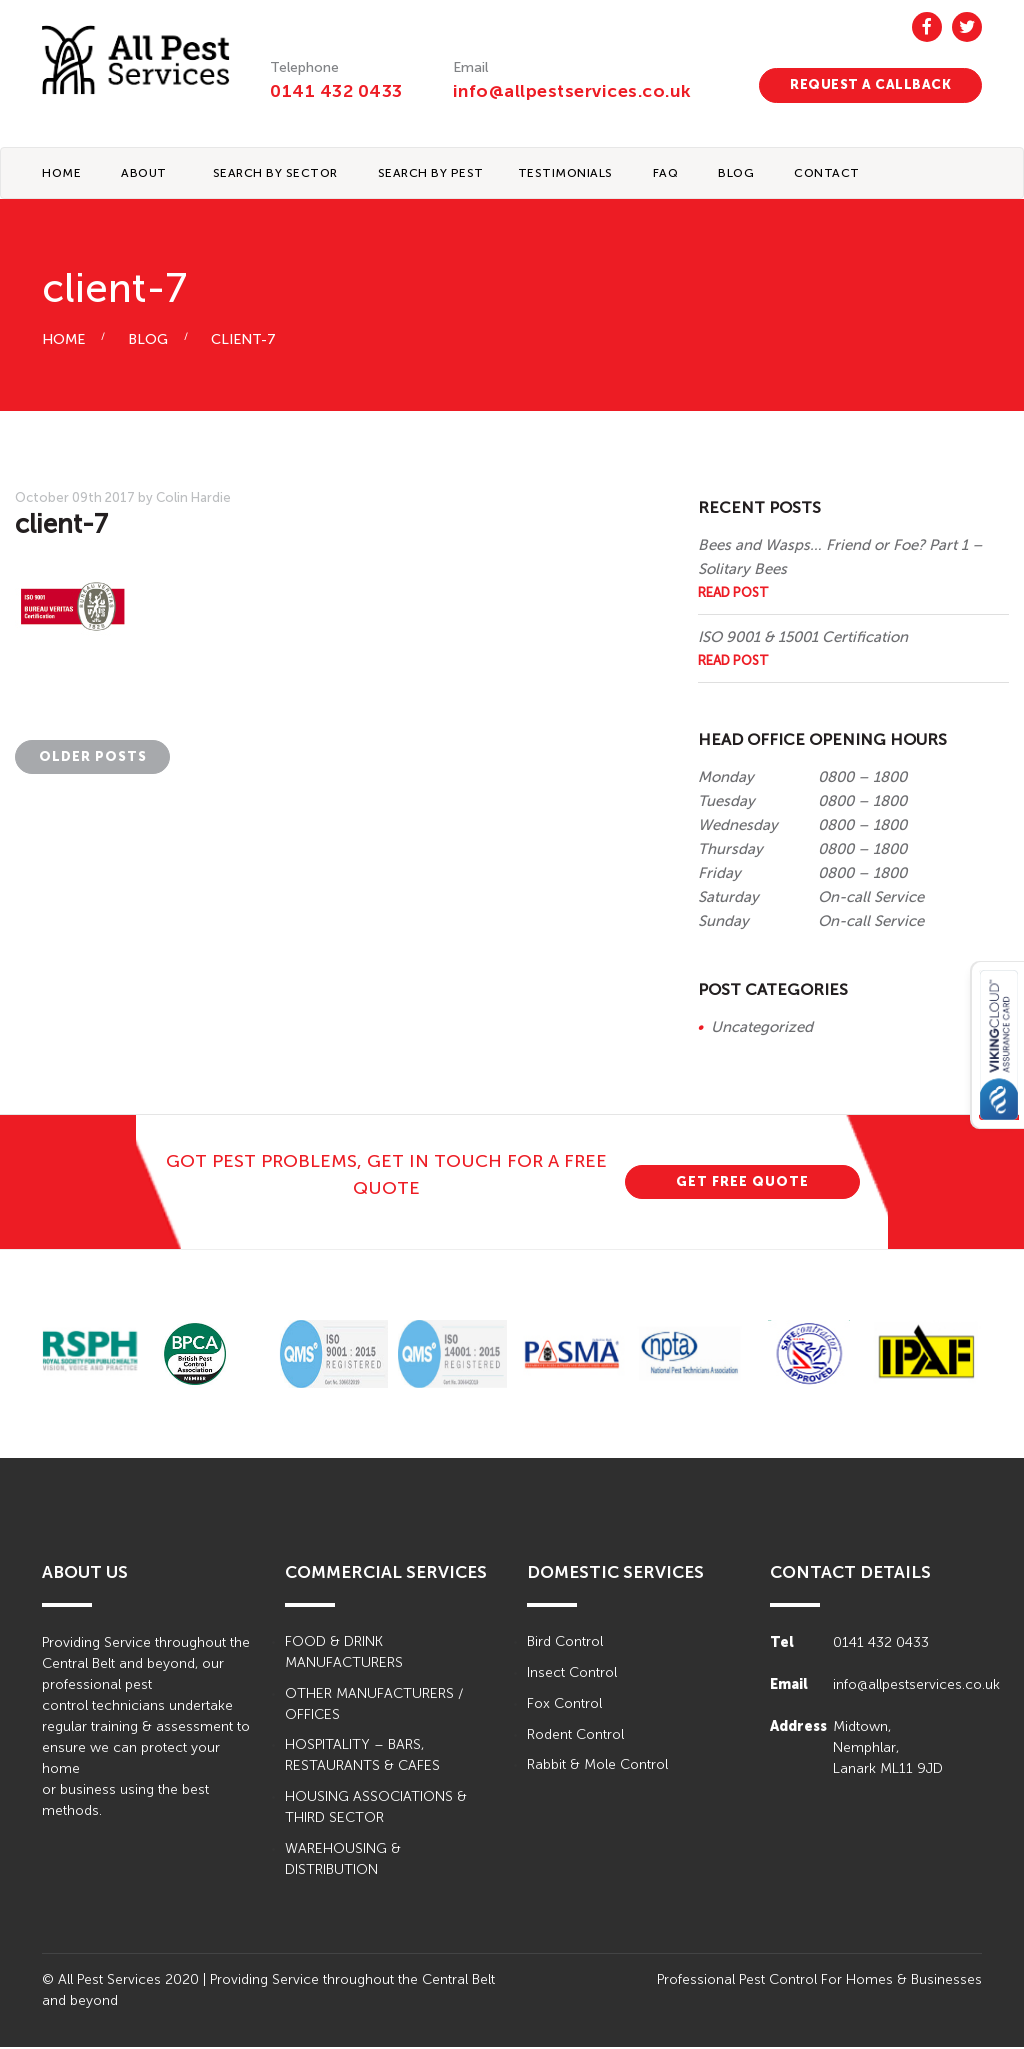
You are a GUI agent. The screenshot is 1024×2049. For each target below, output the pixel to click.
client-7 (243, 341)
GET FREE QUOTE (742, 1182)
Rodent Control (575, 1736)
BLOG (736, 174)
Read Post (733, 593)
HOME (63, 341)
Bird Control (565, 1643)
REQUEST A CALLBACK (870, 84)
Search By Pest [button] (431, 174)
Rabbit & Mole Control (597, 1767)
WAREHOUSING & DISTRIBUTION (343, 1862)
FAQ (666, 174)
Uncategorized (762, 1028)
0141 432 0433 (336, 91)
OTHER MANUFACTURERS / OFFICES (374, 1706)
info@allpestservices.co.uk (574, 91)
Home (61, 174)
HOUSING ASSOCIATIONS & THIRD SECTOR (376, 1810)
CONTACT (827, 174)
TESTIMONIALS (565, 174)
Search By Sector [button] (275, 174)
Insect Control (572, 1674)
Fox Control (564, 1705)
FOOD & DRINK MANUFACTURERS (344, 1654)
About (144, 174)
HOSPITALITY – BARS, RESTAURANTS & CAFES (362, 1758)
